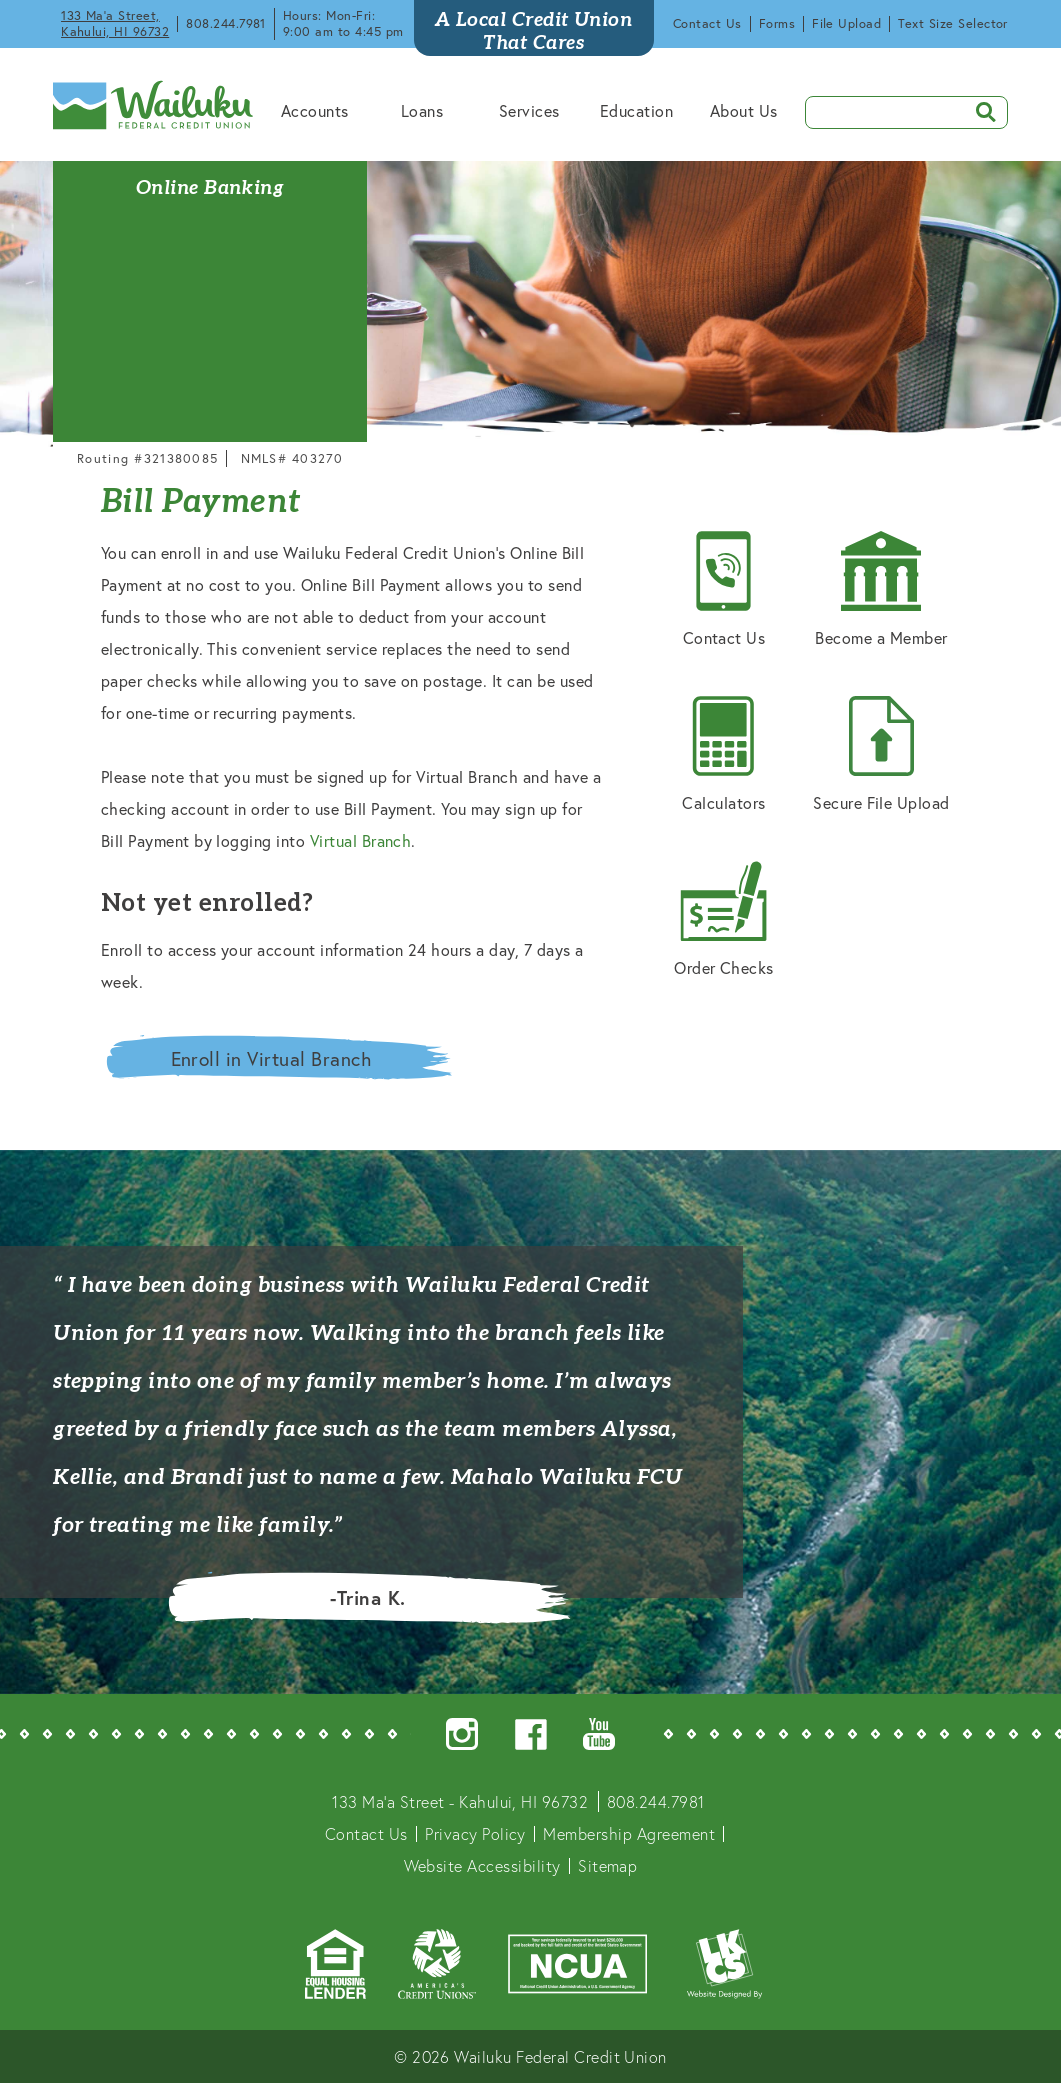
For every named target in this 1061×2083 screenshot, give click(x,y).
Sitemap (607, 1865)
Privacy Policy (475, 1833)
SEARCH (979, 110)
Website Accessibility (482, 1865)
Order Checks (724, 919)
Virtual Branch (361, 840)
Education (636, 110)
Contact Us (707, 23)
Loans (422, 110)
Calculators (723, 754)
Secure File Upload (881, 754)
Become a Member (881, 589)
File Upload (846, 23)
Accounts (315, 110)
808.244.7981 (226, 23)
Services (529, 110)
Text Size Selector (953, 23)
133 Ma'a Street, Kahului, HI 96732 (115, 23)
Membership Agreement (629, 1833)
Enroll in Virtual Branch (271, 1058)
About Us (744, 110)
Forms (777, 23)
